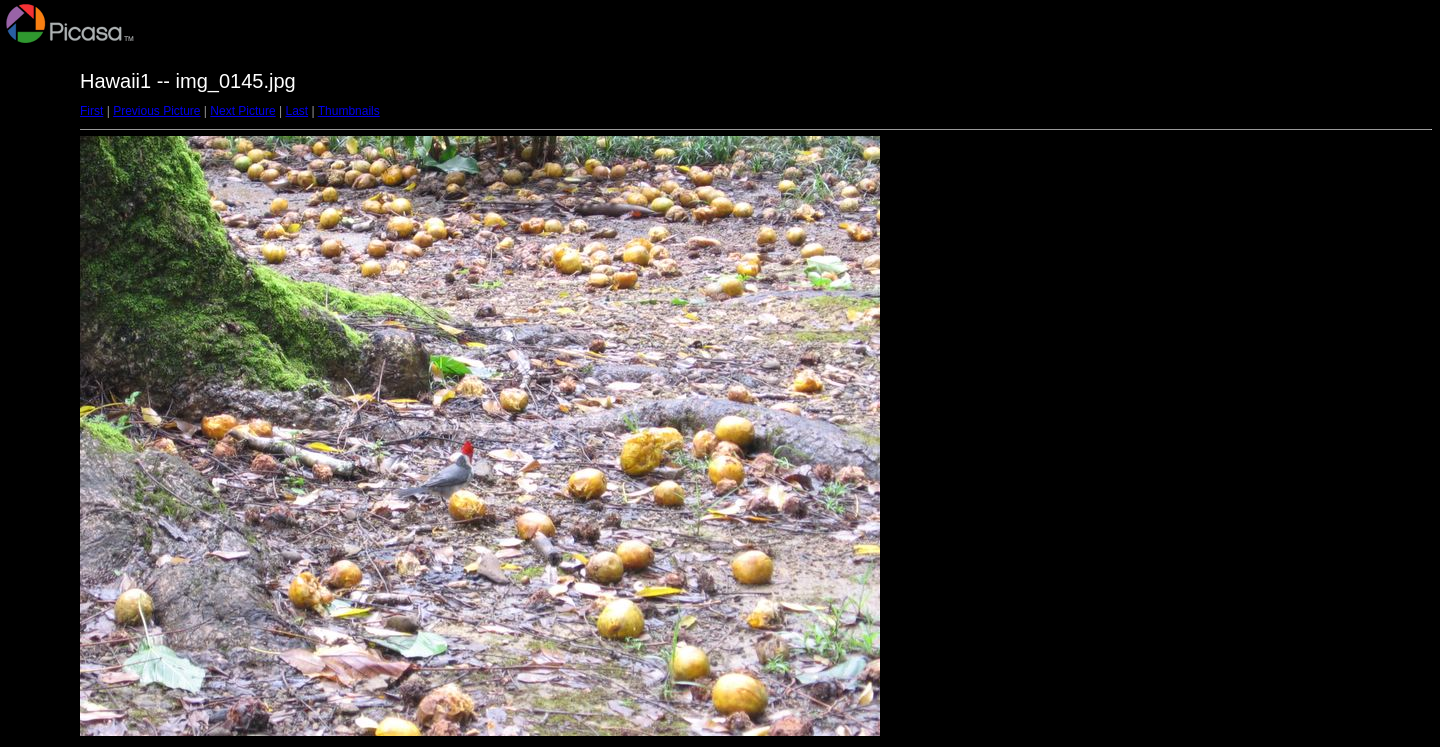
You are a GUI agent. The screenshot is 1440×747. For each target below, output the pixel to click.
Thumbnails (349, 111)
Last (296, 111)
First (91, 111)
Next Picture (242, 111)
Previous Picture (156, 111)
